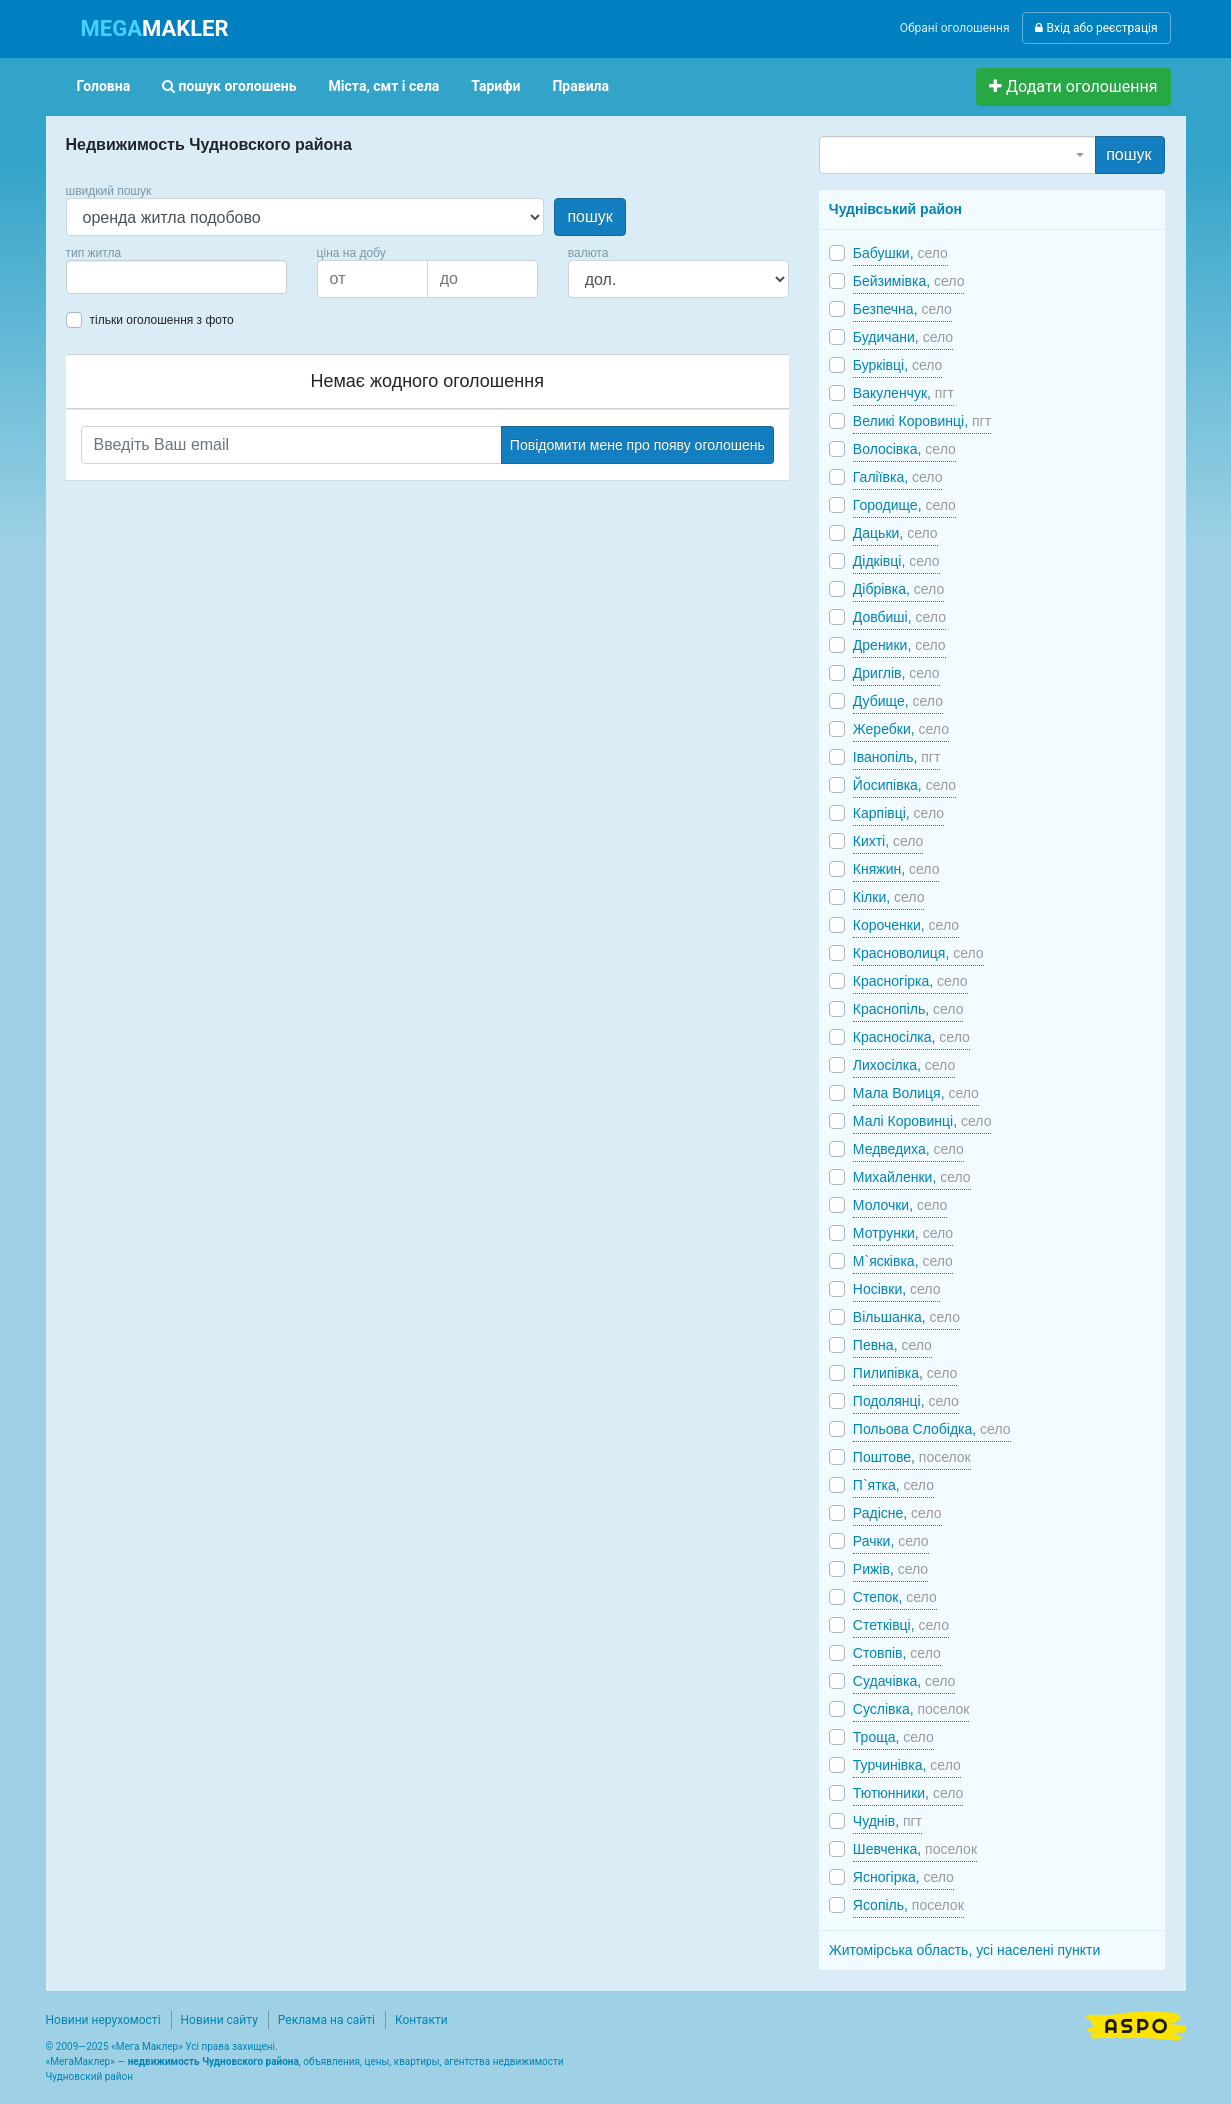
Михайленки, (912, 1177)
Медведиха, (908, 1149)
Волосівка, (904, 449)
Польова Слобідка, (932, 1429)
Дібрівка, (898, 589)
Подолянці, (906, 1401)
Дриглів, (896, 673)
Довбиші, (899, 617)
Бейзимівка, (909, 281)
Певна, (892, 1345)
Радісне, (897, 1513)
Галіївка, (898, 477)
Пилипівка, (905, 1373)
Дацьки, (895, 533)
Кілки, (889, 897)
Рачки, (891, 1541)
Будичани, (903, 337)
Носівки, (897, 1289)
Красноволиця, (918, 953)
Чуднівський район (895, 209)
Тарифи (495, 86)
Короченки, (906, 925)
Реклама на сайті (326, 2020)
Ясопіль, (908, 1905)
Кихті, (888, 841)
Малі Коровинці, (922, 1121)
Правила (580, 86)
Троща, (893, 1737)
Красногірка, (910, 981)
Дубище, (898, 701)
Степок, (895, 1597)
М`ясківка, (903, 1261)
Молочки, (900, 1205)
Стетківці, (901, 1625)
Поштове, (912, 1457)
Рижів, (890, 1569)
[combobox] (176, 277)
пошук (589, 216)
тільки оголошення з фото (162, 320)
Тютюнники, (908, 1793)
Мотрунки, (903, 1233)
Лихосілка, (904, 1065)
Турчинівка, (907, 1765)
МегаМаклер (80, 2061)
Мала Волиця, (916, 1093)
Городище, (904, 505)
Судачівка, (904, 1681)
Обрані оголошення (955, 28)
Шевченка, (915, 1849)
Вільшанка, (906, 1317)
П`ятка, (893, 1485)
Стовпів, (897, 1653)
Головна (104, 86)
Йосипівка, (904, 785)
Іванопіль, (897, 757)
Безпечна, (902, 309)
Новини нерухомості (103, 2020)
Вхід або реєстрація (1096, 28)
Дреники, (899, 645)
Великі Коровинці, (922, 421)
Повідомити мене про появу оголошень (637, 445)
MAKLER (155, 28)
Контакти (421, 2020)
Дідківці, (896, 561)
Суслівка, (911, 1709)
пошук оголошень (229, 86)
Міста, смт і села (384, 86)
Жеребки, (901, 729)
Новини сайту (219, 2020)
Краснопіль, (908, 1009)
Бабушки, (900, 253)
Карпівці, (898, 813)
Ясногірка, (903, 1877)
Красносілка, (911, 1037)
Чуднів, (887, 1821)
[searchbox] (102, 277)
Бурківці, (898, 365)
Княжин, (896, 869)
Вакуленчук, (903, 393)
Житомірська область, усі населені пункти (965, 1950)
